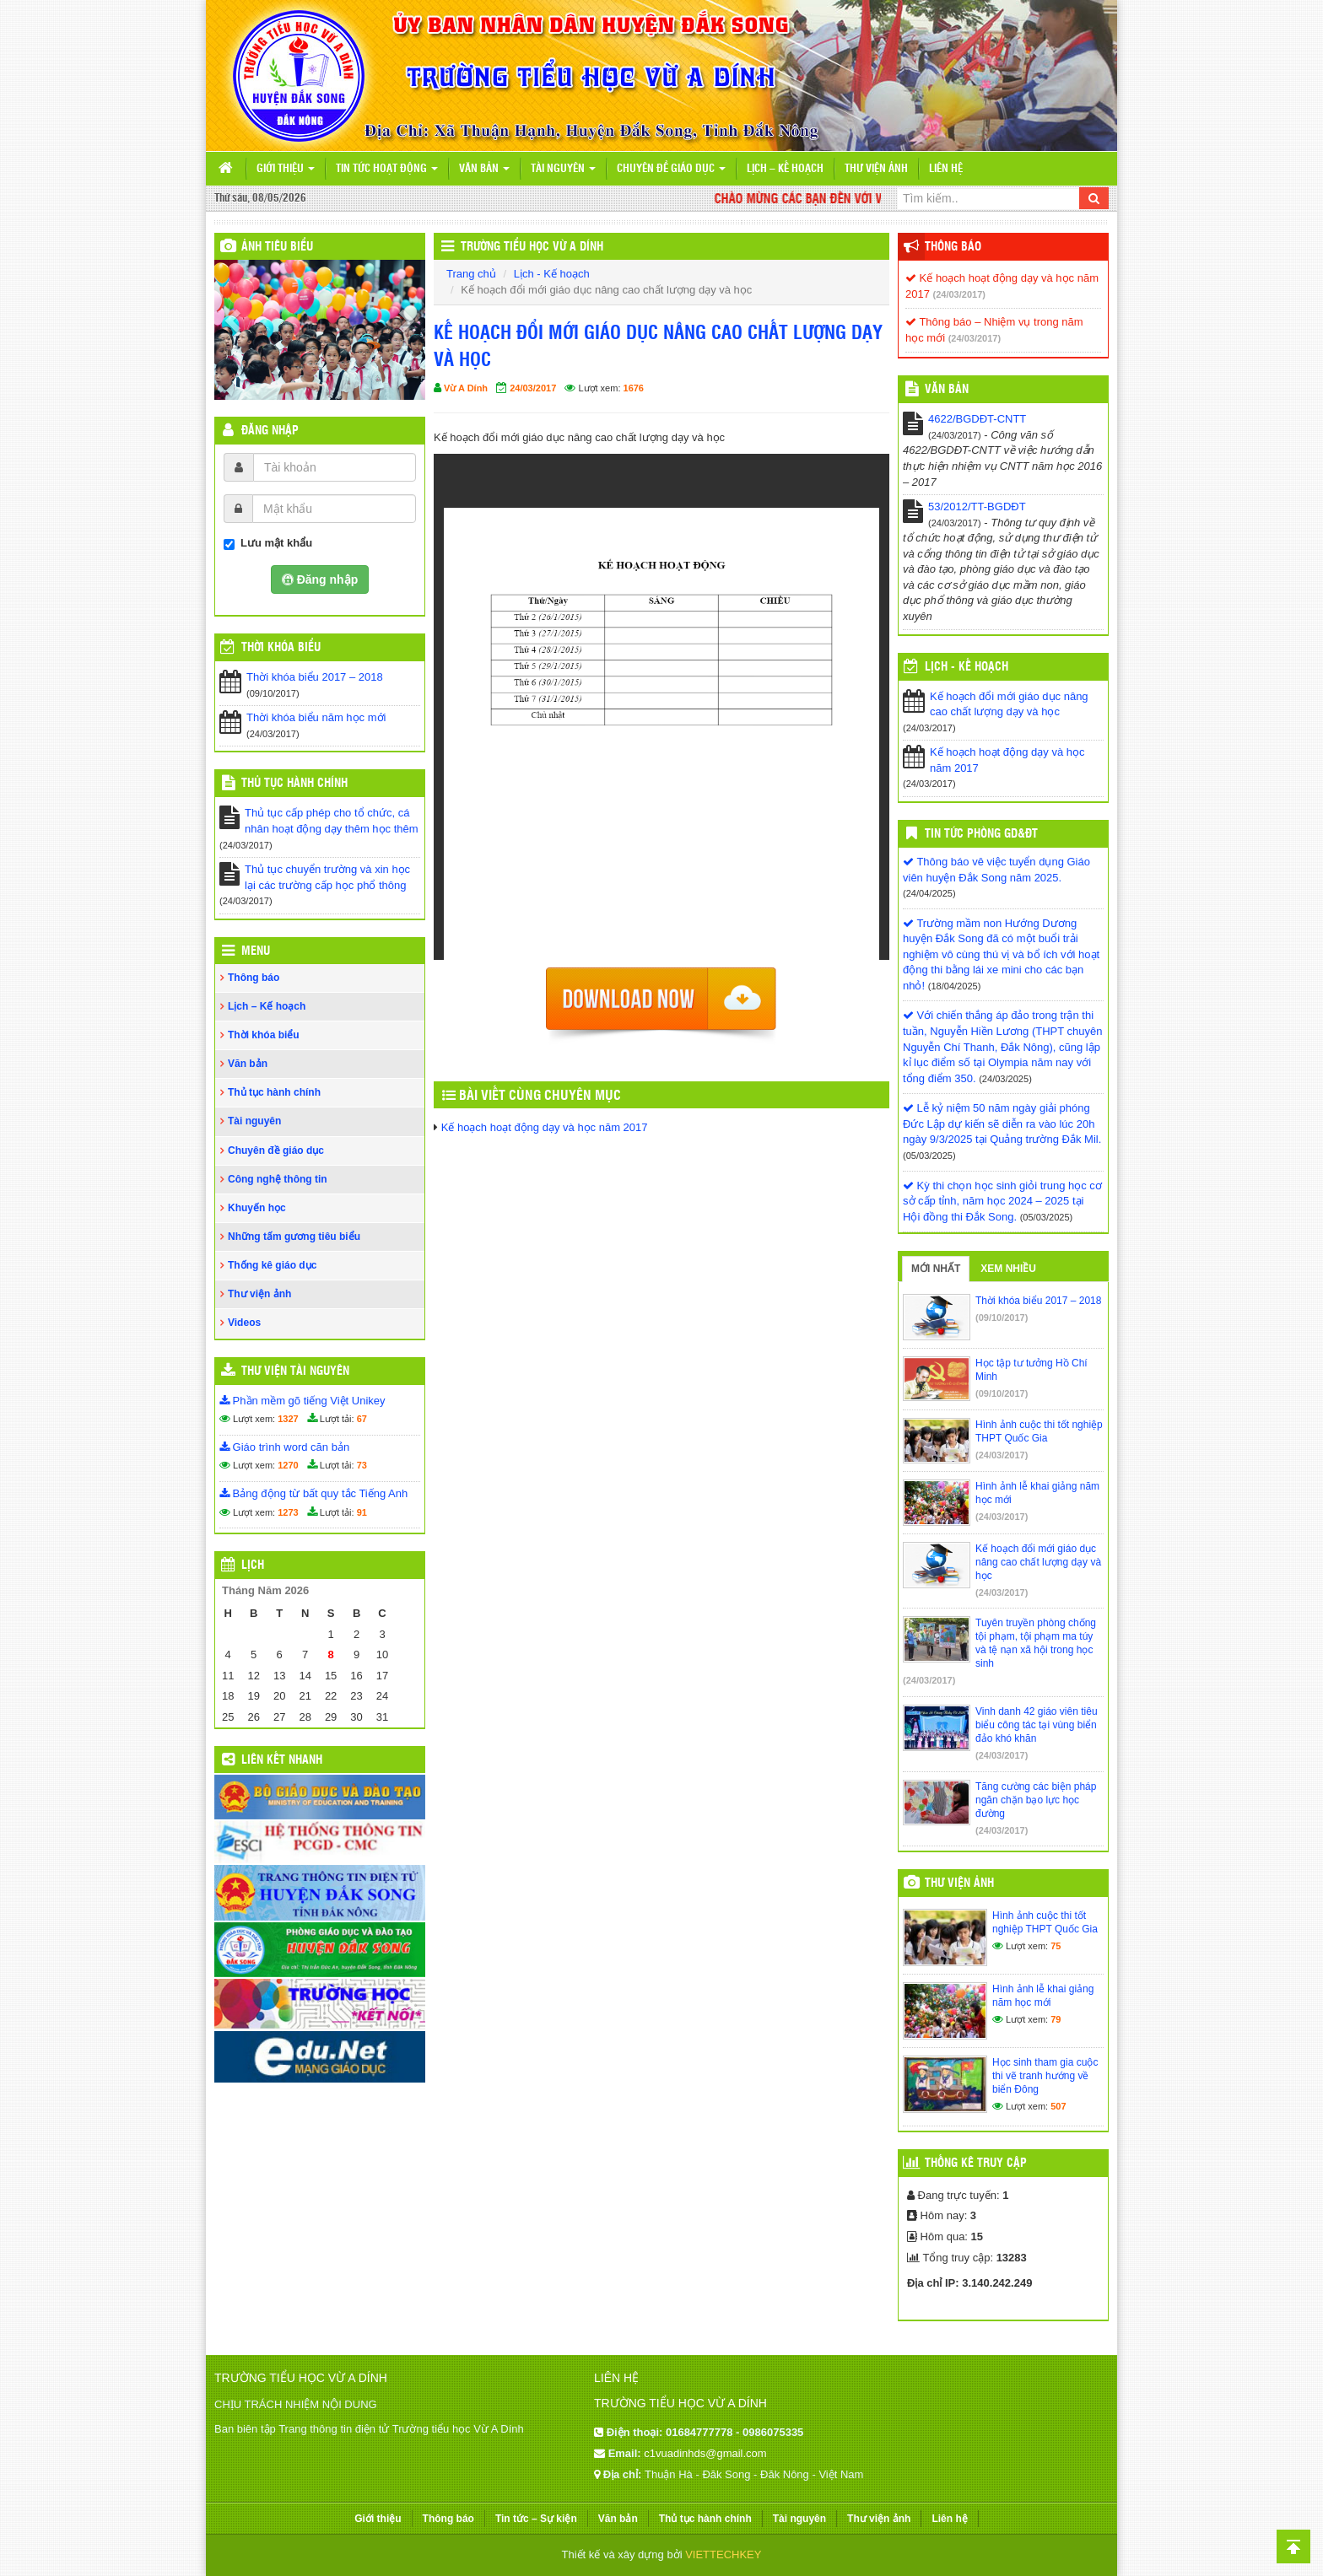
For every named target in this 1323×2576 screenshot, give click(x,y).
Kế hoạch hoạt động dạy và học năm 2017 (544, 1127)
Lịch (252, 1565)
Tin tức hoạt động (387, 169)
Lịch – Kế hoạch (785, 169)
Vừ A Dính (466, 388)
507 (1058, 2106)
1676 (634, 388)
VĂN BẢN (947, 390)
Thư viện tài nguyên (295, 1371)
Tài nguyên (563, 169)
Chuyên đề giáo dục (671, 169)
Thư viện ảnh (876, 169)
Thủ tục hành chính (294, 784)
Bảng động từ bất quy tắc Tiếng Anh (313, 1493)
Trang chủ (471, 273)
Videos (244, 1322)
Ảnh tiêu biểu (277, 247)
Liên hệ (946, 169)
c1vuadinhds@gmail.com (705, 2453)
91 (362, 1512)
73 (362, 1465)
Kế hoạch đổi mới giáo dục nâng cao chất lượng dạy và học (1009, 704)
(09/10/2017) (1001, 1317)
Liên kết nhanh (281, 1760)
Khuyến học (257, 1208)
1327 (288, 1419)
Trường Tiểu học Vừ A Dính (532, 247)
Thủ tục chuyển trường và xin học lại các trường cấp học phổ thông (327, 877)
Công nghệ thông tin (277, 1179)
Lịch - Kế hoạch (552, 273)
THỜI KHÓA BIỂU (281, 648)
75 (1055, 1946)
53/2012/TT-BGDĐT (977, 506)
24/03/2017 (533, 388)
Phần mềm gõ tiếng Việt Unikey (302, 1400)
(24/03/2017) (959, 294)
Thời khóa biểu (264, 1035)
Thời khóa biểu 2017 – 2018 (314, 677)
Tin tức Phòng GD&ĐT (981, 834)
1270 (288, 1465)
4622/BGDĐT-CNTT (977, 418)
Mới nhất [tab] (935, 1269)
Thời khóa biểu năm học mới (316, 717)
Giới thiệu (285, 169)
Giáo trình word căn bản (284, 1447)
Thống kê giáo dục (272, 1265)
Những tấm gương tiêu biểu (294, 1236)
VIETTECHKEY (723, 2554)
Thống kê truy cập (976, 2163)
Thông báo (253, 978)
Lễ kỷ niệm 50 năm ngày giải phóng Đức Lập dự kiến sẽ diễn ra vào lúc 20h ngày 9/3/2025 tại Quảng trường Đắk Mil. (1002, 1123)
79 (1055, 2019)
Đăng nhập (270, 431)
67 (362, 1419)
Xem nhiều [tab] (1008, 1269)
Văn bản (484, 169)
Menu (255, 951)
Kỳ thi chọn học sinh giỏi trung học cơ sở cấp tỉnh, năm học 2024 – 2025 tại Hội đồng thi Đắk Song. (1002, 1201)
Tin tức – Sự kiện (536, 2519)
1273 (288, 1512)
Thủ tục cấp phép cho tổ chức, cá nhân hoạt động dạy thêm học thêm (331, 820)
